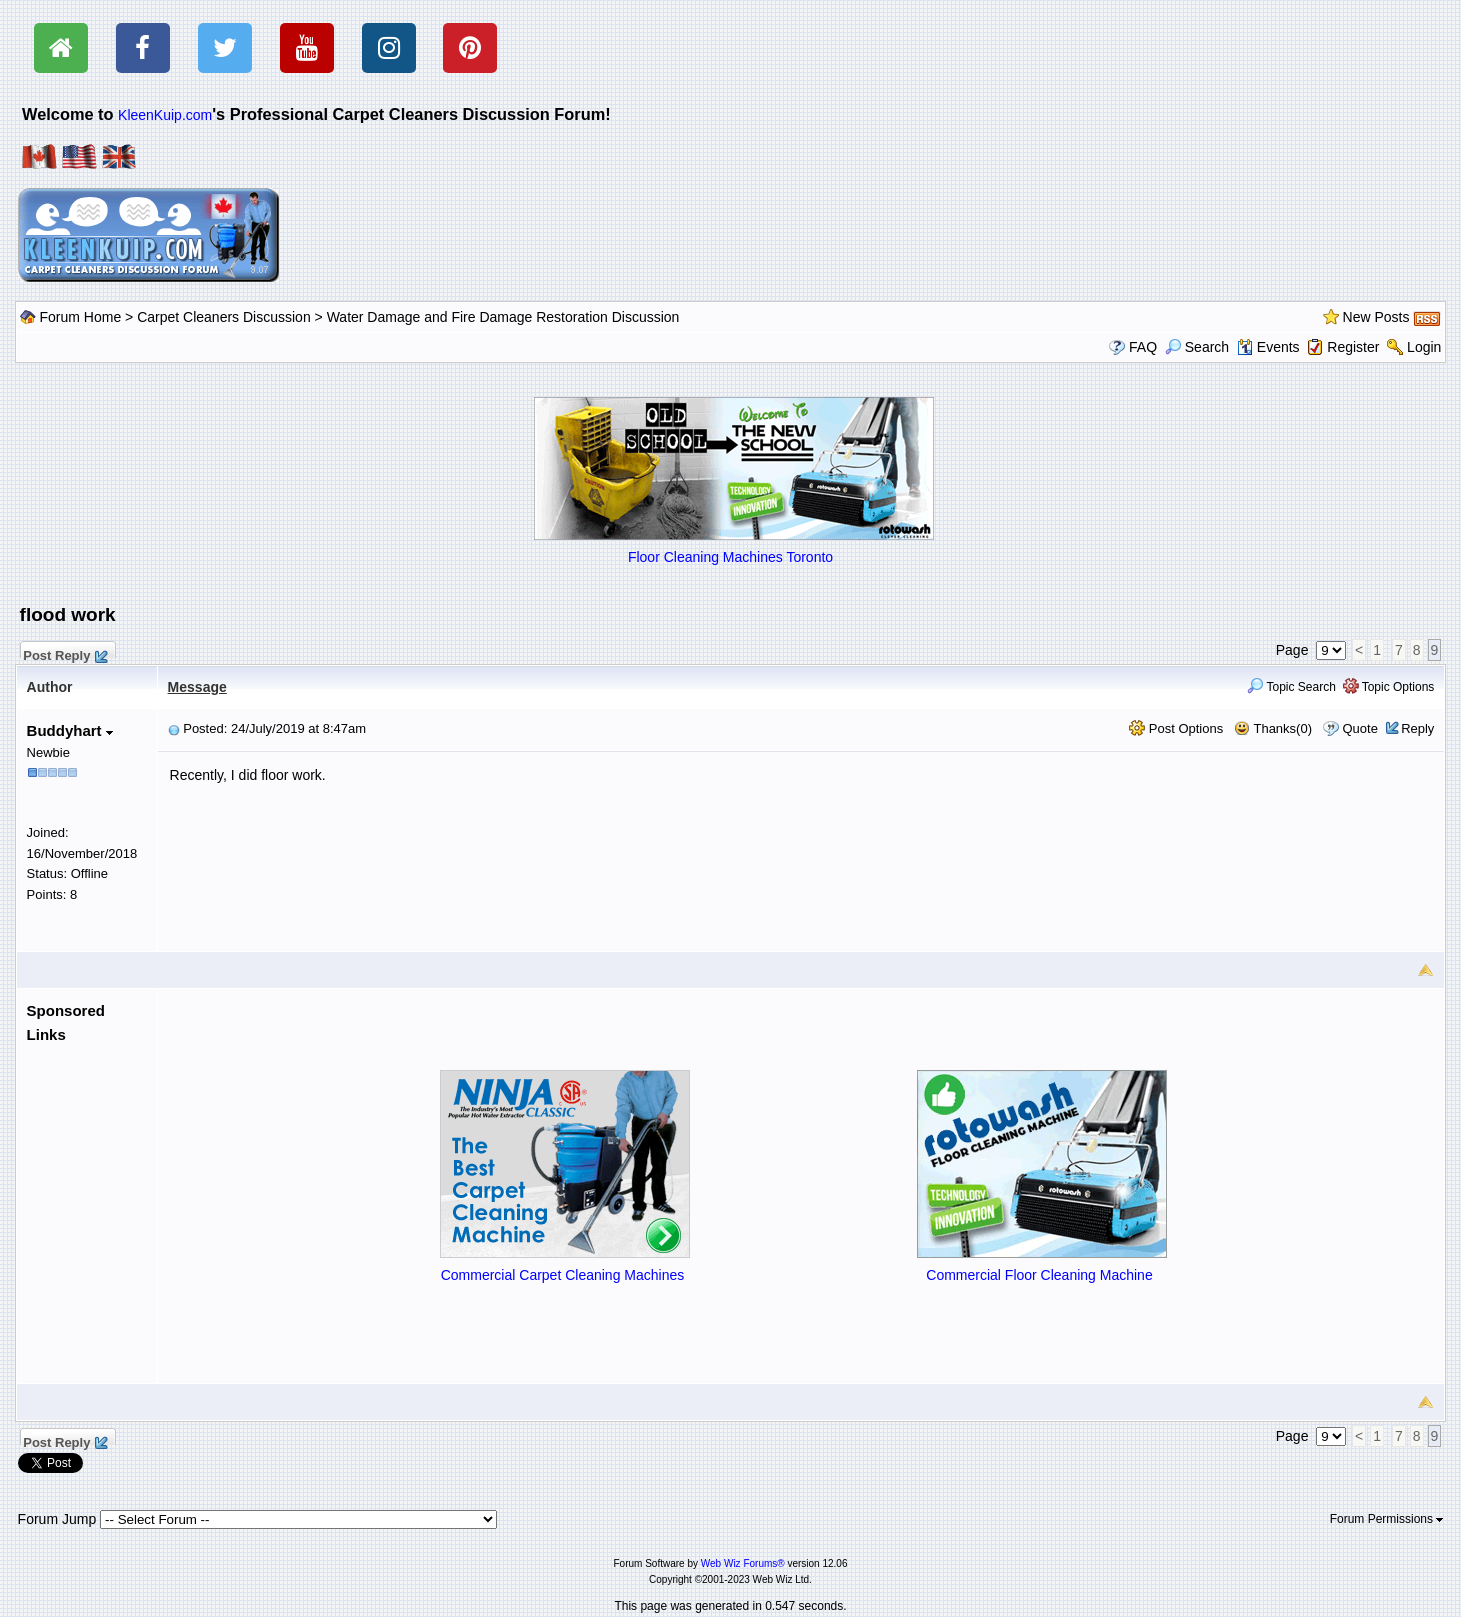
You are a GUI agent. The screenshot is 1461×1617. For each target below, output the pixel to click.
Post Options (1176, 728)
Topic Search (1291, 687)
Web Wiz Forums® (743, 1563)
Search (1197, 347)
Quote (1359, 728)
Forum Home (81, 317)
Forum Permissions (1387, 1519)
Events (1268, 347)
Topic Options (1389, 687)
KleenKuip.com (165, 115)
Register (1353, 347)
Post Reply (65, 653)
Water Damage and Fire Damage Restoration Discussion (503, 317)
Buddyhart (70, 730)
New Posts (1376, 317)
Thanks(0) (1273, 728)
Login (1424, 347)
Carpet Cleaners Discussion (224, 317)
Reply (1417, 728)
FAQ (1143, 347)
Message (197, 687)
